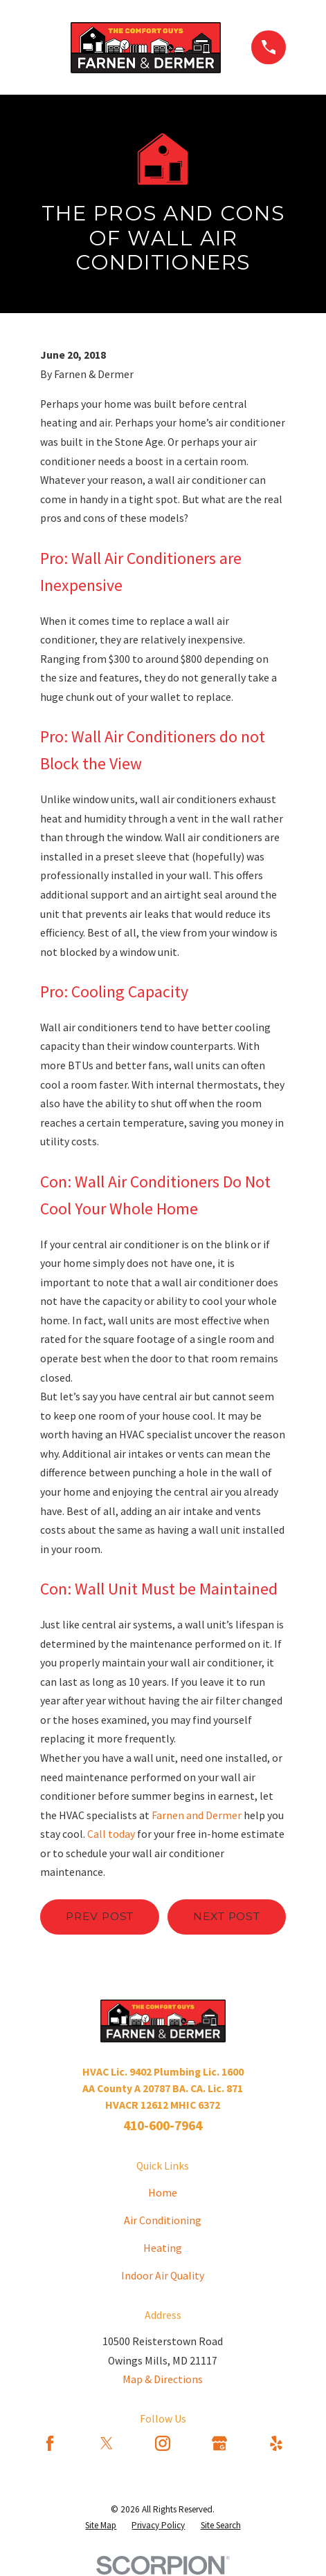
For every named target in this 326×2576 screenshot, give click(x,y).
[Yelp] (276, 2443)
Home (162, 2192)
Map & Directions (163, 2379)
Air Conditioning (162, 2220)
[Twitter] (106, 2443)
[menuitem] (100, 2526)
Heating (162, 2248)
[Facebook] (49, 2443)
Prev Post (100, 1916)
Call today (111, 1834)
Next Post (226, 1916)
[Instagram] (162, 2443)
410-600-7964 (162, 2125)
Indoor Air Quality (162, 2275)
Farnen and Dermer (197, 1815)
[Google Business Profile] (219, 2443)
